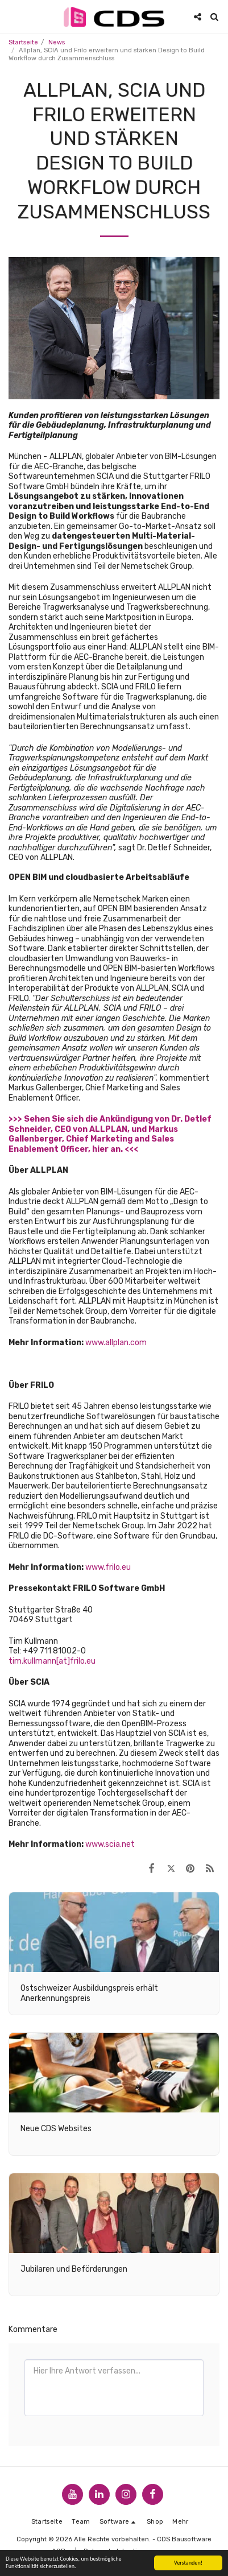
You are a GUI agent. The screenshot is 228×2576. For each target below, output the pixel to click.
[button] (12, 16)
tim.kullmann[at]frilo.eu (52, 1661)
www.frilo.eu (108, 1567)
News (56, 42)
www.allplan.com (116, 1342)
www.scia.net (110, 1844)
